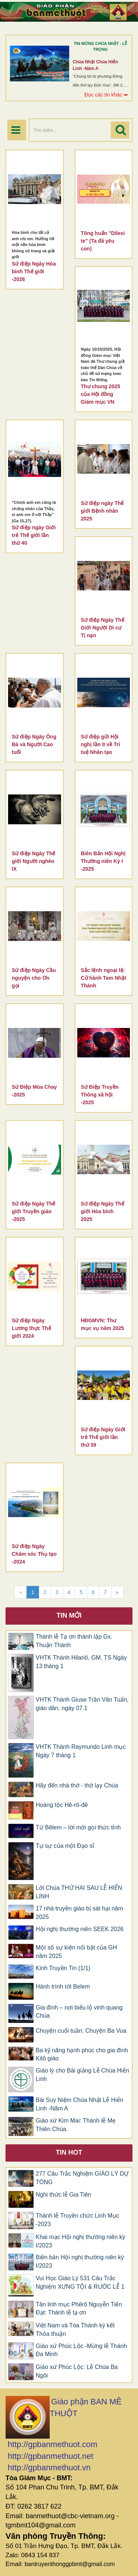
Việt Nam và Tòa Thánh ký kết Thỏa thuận (75, 2329)
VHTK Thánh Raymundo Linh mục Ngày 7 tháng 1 (80, 1751)
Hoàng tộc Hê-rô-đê (62, 1805)
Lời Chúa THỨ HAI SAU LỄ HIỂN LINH (79, 1892)
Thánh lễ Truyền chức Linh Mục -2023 (77, 2219)
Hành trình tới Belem (63, 1986)
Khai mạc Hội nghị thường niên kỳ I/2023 (80, 2241)
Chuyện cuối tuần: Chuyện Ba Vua (81, 2031)
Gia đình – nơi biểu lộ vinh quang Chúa (79, 2011)
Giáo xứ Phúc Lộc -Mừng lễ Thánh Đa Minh (81, 2350)
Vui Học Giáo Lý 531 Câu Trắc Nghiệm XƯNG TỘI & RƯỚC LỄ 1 (80, 2282)
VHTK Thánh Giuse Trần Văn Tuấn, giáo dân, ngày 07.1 (82, 1703)
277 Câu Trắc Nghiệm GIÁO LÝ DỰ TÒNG (82, 2177)
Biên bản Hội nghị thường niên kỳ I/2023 (80, 2261)
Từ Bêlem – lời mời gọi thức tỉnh (78, 1827)
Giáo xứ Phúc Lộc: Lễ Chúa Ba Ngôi (77, 2371)
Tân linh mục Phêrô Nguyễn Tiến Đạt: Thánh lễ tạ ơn (79, 2308)
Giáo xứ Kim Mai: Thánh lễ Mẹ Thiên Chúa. (76, 2124)
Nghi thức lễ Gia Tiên (63, 2194)
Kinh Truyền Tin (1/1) (63, 1968)
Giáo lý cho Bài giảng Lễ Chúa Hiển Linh (82, 2074)
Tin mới (69, 1615)
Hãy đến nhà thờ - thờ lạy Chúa (77, 1785)
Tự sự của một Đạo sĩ (65, 1846)
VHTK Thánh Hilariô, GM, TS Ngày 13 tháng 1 (81, 1661)
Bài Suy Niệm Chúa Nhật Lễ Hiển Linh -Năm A (79, 2104)
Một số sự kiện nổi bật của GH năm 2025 (76, 1951)
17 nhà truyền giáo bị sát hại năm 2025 (79, 1912)
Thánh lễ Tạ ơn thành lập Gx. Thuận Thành (74, 1640)
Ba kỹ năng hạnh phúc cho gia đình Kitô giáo (82, 2054)
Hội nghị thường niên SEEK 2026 (80, 1929)
